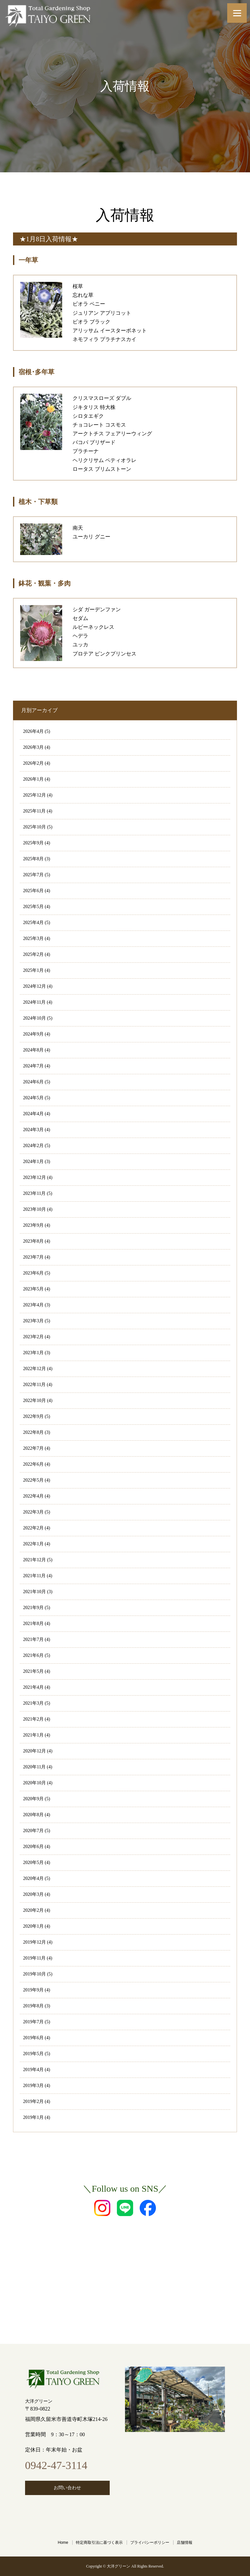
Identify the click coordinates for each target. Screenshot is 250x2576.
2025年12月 (34, 795)
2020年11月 (34, 1766)
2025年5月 (33, 906)
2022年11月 (34, 1384)
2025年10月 (34, 827)
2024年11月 (34, 1002)
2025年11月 (34, 811)
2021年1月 (33, 1735)
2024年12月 (34, 986)
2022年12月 (34, 1368)
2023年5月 (33, 1289)
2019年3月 (33, 2085)
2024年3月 (33, 1129)
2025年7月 (33, 874)
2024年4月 (33, 1113)
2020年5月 (33, 1862)
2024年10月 (34, 1018)
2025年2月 (33, 954)
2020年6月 (33, 1846)
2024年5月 (33, 1097)
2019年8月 (33, 2005)
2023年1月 (33, 1352)
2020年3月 (33, 1894)
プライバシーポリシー (149, 2542)
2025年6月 (33, 890)
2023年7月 (33, 1257)
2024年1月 (33, 1161)
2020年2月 (33, 1910)
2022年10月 (34, 1400)
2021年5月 (33, 1671)
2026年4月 (33, 731)
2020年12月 (34, 1751)
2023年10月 (34, 1209)
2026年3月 (33, 747)
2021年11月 (34, 1575)
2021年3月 (33, 1703)
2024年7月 (33, 1065)
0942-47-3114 (56, 2465)
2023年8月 (33, 1241)
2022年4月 (33, 1496)
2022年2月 (33, 1528)
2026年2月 (33, 763)
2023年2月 (33, 1336)
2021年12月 (34, 1559)
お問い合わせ (67, 2487)
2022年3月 (33, 1512)
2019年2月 (33, 2101)
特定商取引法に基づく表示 (99, 2542)
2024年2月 (33, 1145)
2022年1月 (33, 1543)
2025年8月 (33, 858)
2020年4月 (33, 1878)
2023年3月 (33, 1320)
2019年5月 (33, 2053)
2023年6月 (33, 1273)
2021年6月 (33, 1655)
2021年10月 (34, 1591)
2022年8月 (33, 1432)
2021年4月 (33, 1687)
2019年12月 (34, 1942)
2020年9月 (33, 1798)
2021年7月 (33, 1639)
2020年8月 (33, 1814)
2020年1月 (33, 1926)
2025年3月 (33, 938)
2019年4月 (33, 2069)
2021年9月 (33, 1607)
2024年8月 (33, 1050)
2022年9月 (33, 1416)
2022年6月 (33, 1464)
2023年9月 (33, 1225)
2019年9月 (33, 1990)
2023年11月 (34, 1193)
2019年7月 (33, 2021)
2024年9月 (33, 1034)
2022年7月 (33, 1448)
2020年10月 (34, 1782)
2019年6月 (33, 2037)
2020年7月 (33, 1830)
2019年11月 (34, 1958)
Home (63, 2542)
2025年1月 (33, 970)
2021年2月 (33, 1719)
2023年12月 (34, 1177)
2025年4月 (33, 922)
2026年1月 (33, 779)
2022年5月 (33, 1480)
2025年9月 (33, 842)
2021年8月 (33, 1623)
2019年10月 (34, 1974)
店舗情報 (184, 2542)
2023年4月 (33, 1304)
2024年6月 (33, 1081)
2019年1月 (33, 2117)
